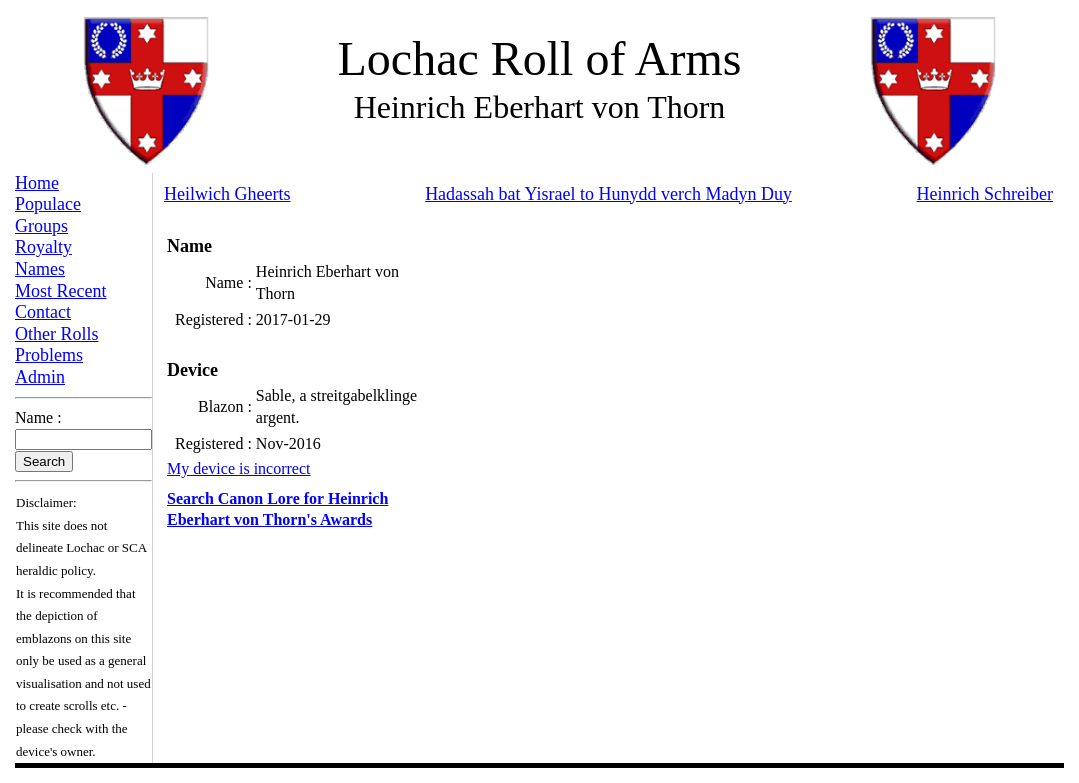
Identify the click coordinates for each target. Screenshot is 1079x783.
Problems (49, 355)
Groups (41, 226)
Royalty (43, 247)
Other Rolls (57, 334)
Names (40, 269)
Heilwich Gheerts (227, 194)
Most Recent (61, 291)
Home (37, 183)
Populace (48, 204)
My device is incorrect (239, 468)
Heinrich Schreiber (985, 194)
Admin (40, 377)
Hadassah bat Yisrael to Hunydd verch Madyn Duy (608, 194)
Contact (43, 312)
